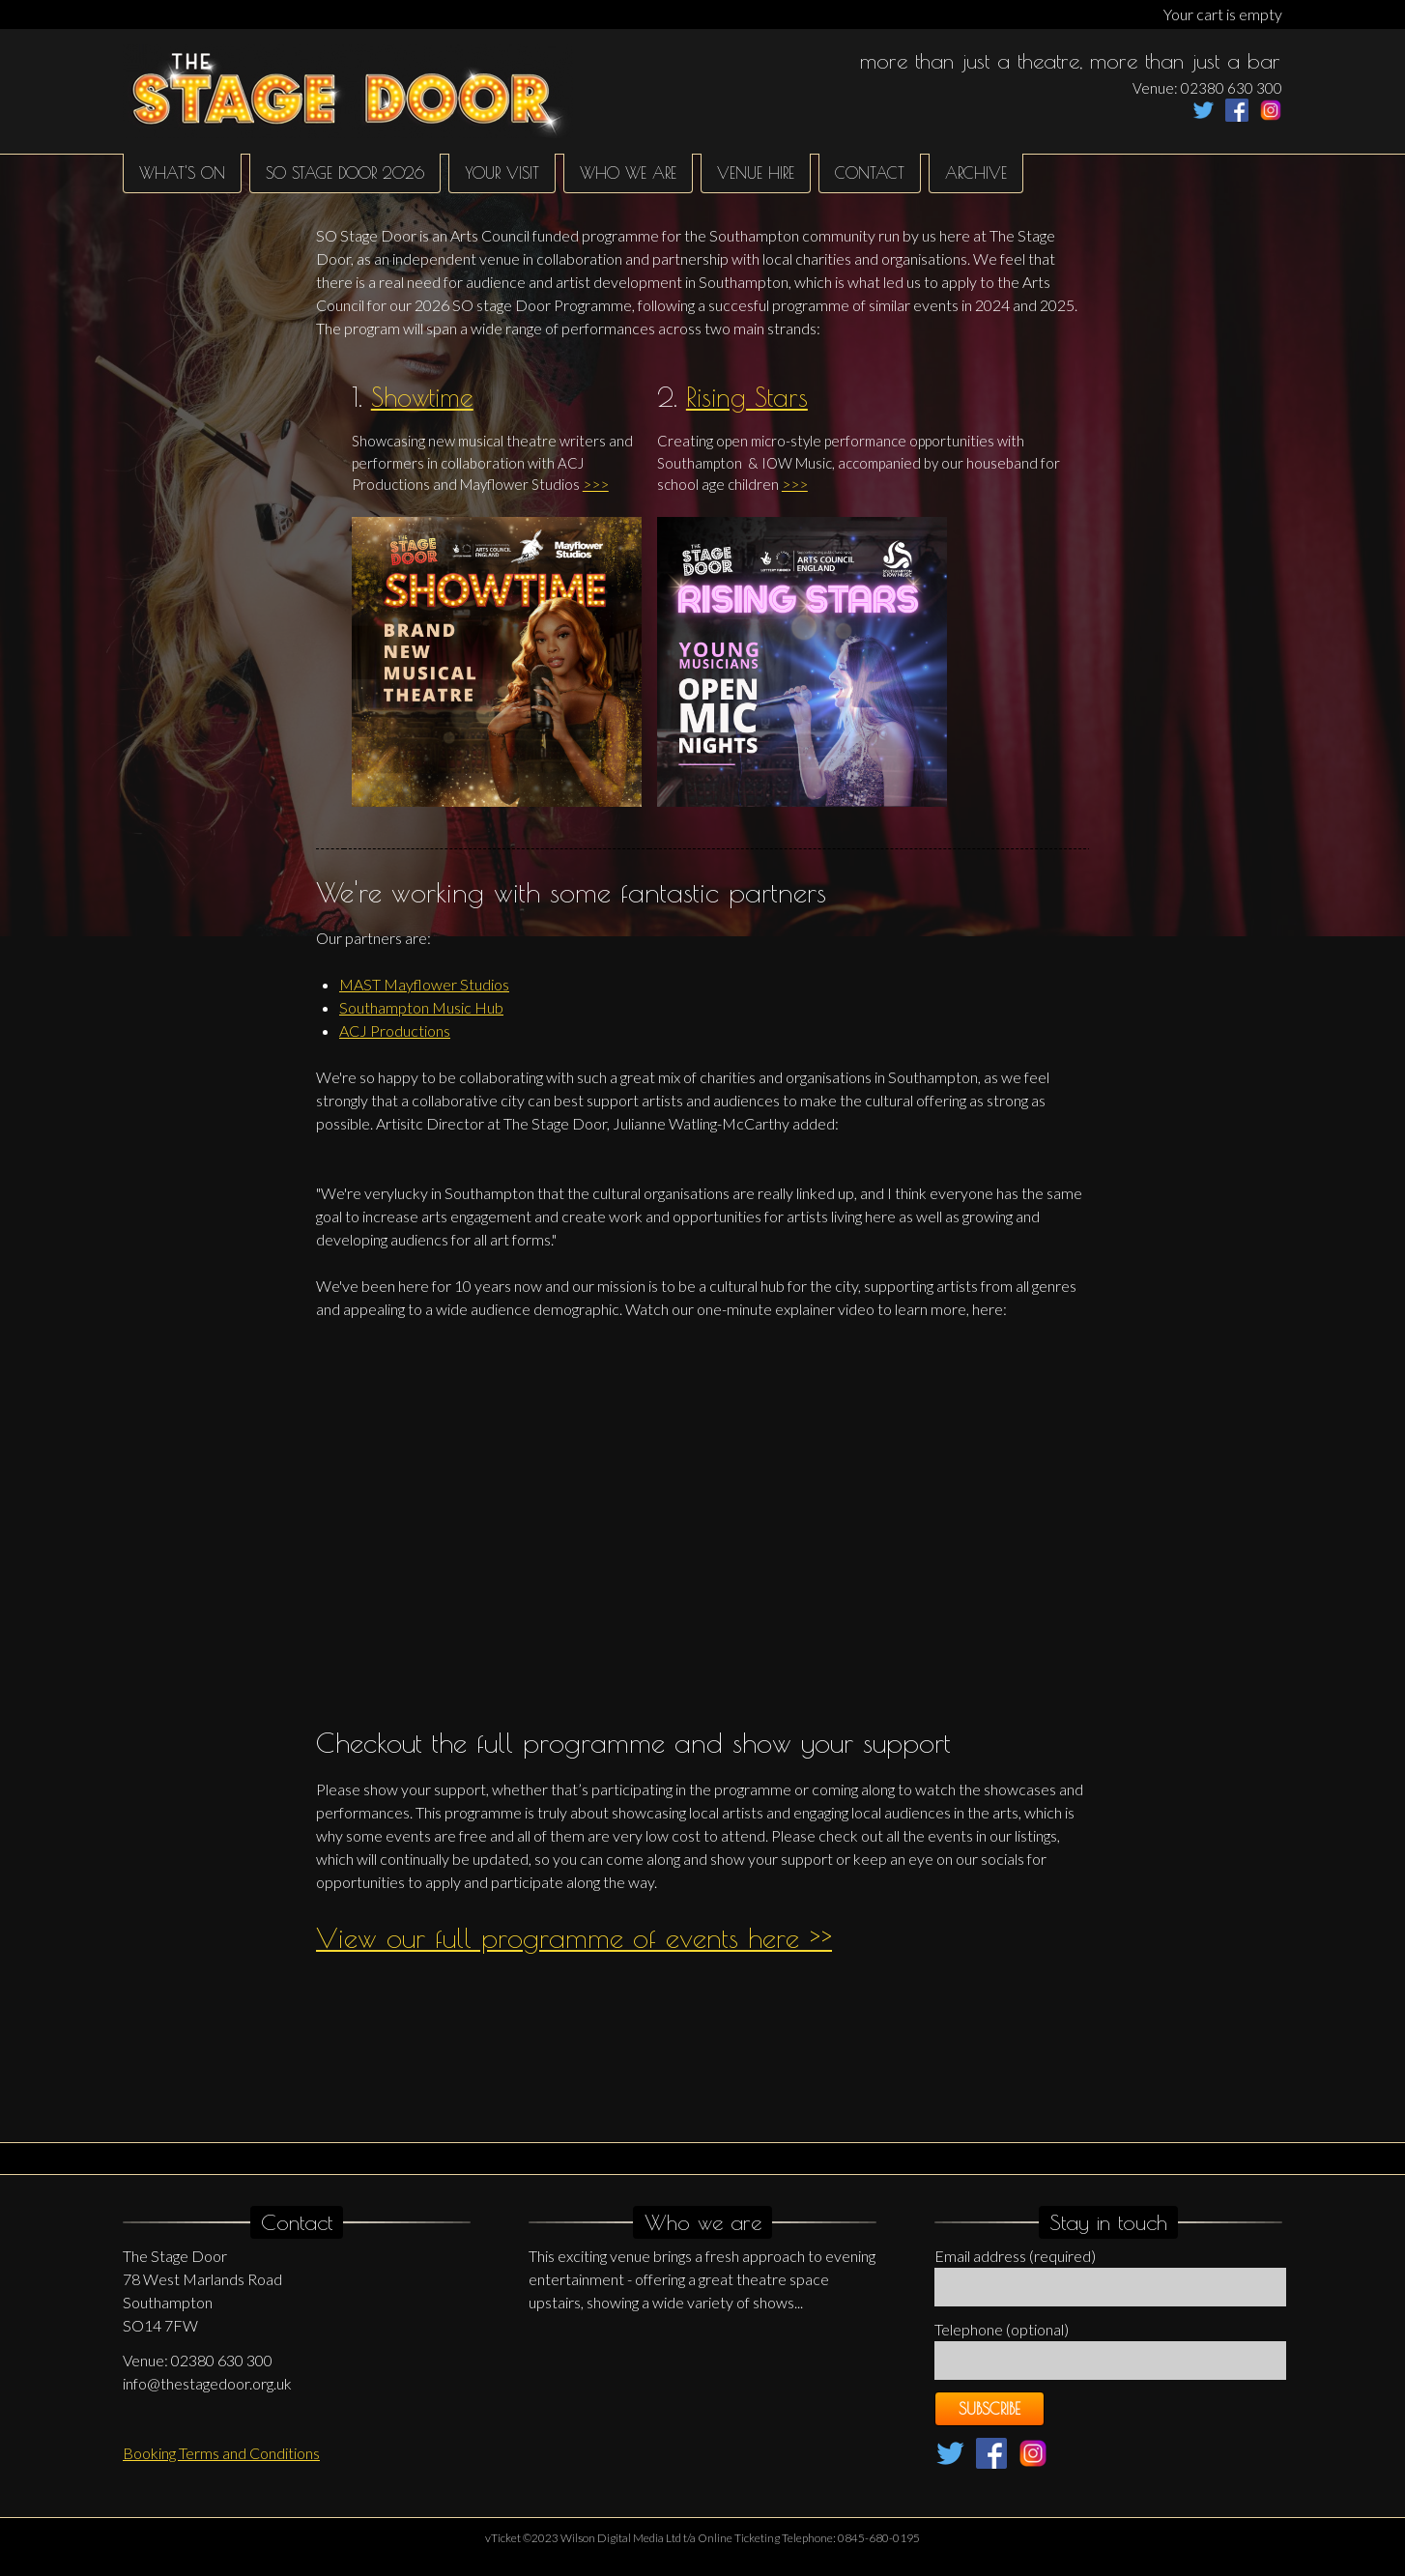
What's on (182, 173)
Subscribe (989, 2409)
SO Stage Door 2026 (345, 173)
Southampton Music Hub (421, 1007)
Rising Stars (747, 397)
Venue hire (755, 173)
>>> (596, 484)
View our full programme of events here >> (574, 1937)
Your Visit (502, 173)
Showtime (422, 397)
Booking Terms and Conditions (221, 2453)
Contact (869, 173)
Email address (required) (1015, 2256)
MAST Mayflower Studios (424, 984)
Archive (976, 173)
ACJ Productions (394, 1030)
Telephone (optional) (1001, 2329)
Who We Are (628, 173)
